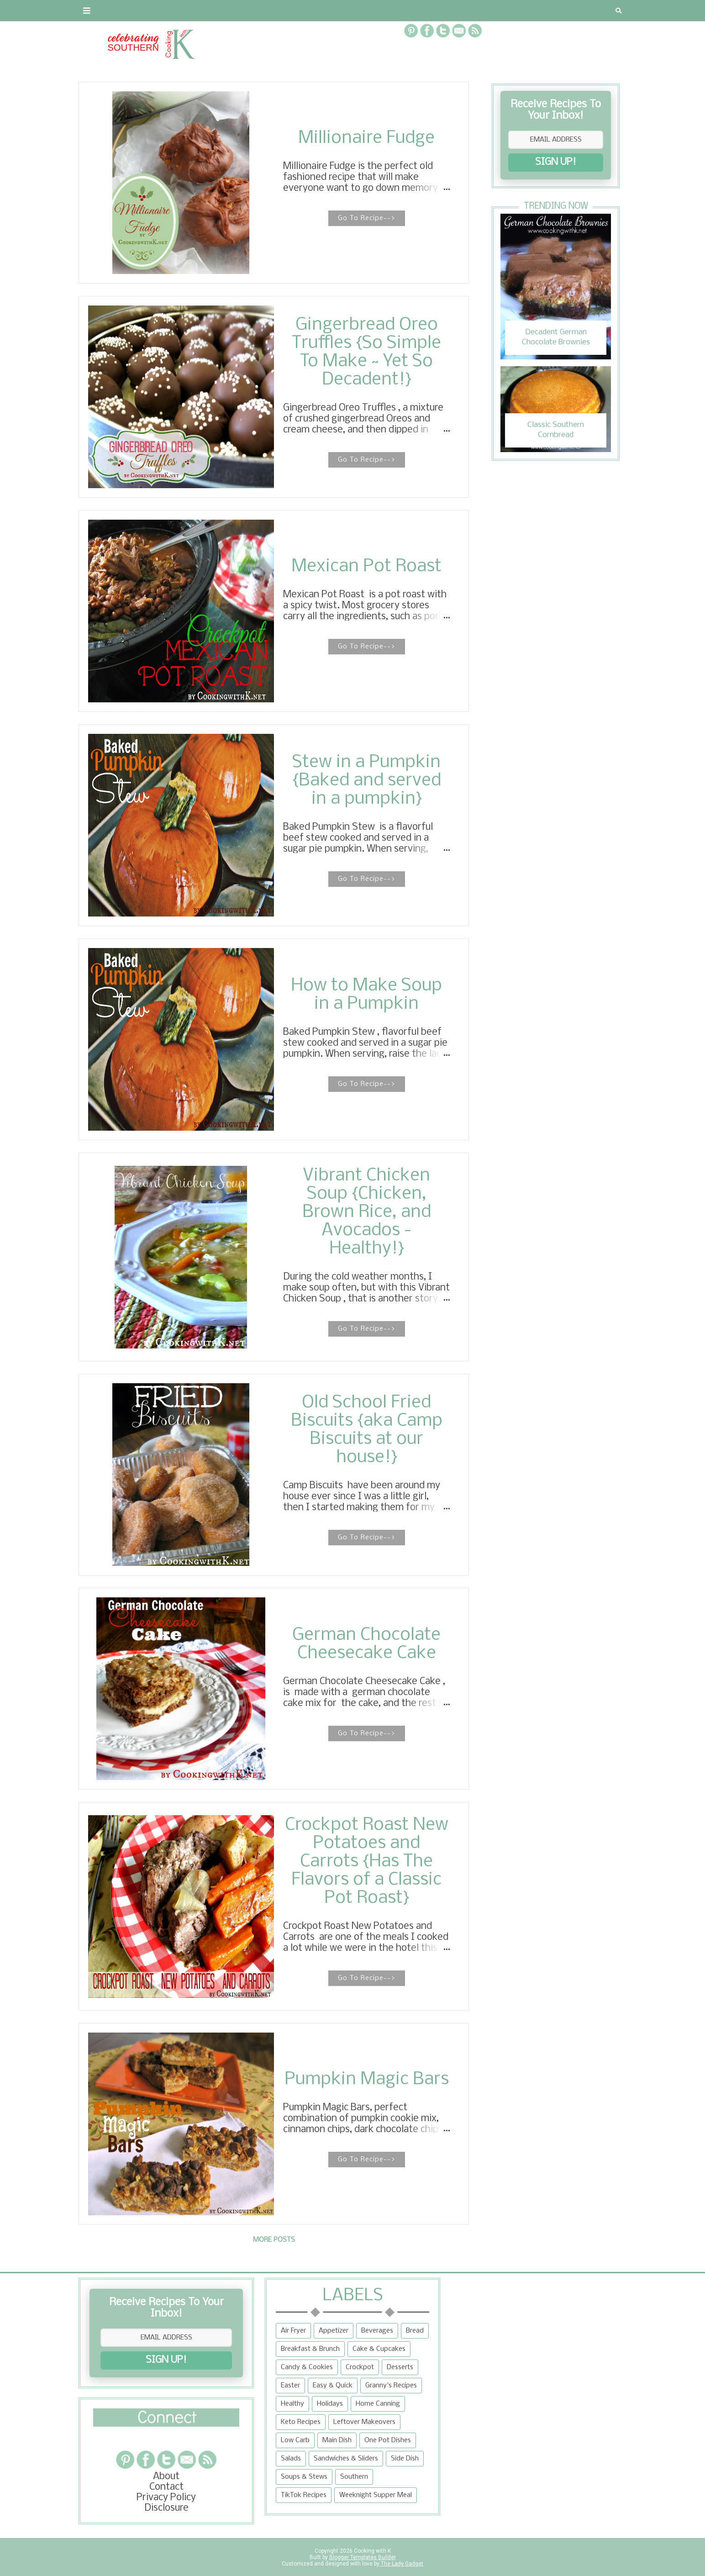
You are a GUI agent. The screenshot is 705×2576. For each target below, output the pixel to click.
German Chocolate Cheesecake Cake (366, 1644)
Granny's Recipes (391, 2385)
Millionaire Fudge (366, 138)
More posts (274, 2240)
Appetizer (333, 2330)
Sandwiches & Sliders (346, 2458)
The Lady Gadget (401, 2563)
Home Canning (378, 2403)
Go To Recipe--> (366, 218)
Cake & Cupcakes (378, 2349)
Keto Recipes (301, 2422)
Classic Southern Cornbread (555, 430)
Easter (290, 2385)
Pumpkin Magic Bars (366, 2079)
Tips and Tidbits (474, 10)
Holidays (330, 2403)
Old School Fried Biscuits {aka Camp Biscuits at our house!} (366, 1430)
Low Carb (295, 2440)
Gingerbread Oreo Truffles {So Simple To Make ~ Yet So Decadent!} (366, 352)
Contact (144, 10)
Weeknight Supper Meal (375, 2495)
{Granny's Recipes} (376, 10)
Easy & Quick (332, 2385)
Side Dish (405, 2458)
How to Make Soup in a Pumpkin (366, 995)
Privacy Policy (166, 2497)
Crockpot (360, 2367)
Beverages (377, 2330)
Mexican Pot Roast (366, 567)
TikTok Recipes (303, 2495)
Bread (415, 2330)
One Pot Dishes (387, 2440)
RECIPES (242, 10)
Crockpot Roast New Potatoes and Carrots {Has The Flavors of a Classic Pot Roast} (366, 1861)
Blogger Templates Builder (362, 2557)
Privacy (195, 10)
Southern (354, 2477)
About (97, 10)
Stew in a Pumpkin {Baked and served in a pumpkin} (366, 780)
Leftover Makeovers (364, 2422)
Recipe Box (296, 10)
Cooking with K (371, 2551)
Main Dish (337, 2440)
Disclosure (166, 2508)
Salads (291, 2458)
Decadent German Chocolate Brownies (556, 337)
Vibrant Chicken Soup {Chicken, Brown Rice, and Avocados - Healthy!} (366, 1212)
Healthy (292, 2403)
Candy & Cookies (307, 2367)
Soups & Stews (304, 2477)
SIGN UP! (555, 162)
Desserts (400, 2367)
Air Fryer (293, 2330)
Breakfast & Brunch (310, 2349)
